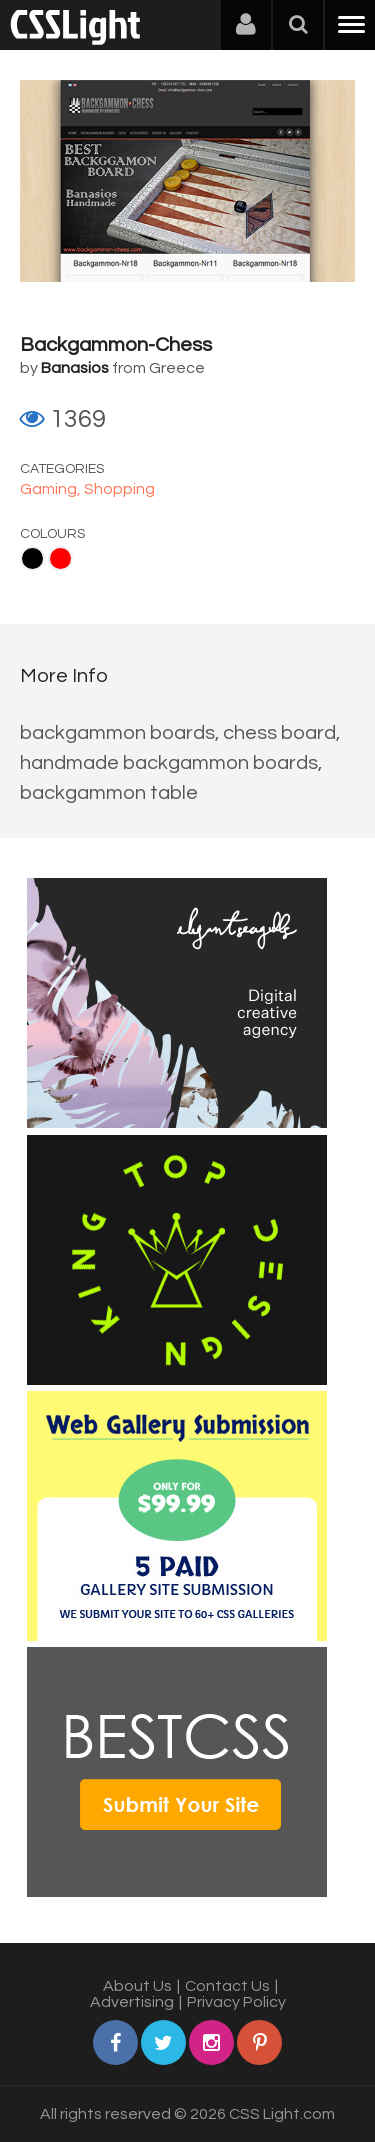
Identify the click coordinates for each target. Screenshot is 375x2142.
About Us (137, 1986)
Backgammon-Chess (116, 345)
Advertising (132, 2002)
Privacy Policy (236, 2002)
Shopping (119, 489)
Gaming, (52, 489)
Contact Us (227, 1986)
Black (32, 558)
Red (60, 558)
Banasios (75, 368)
